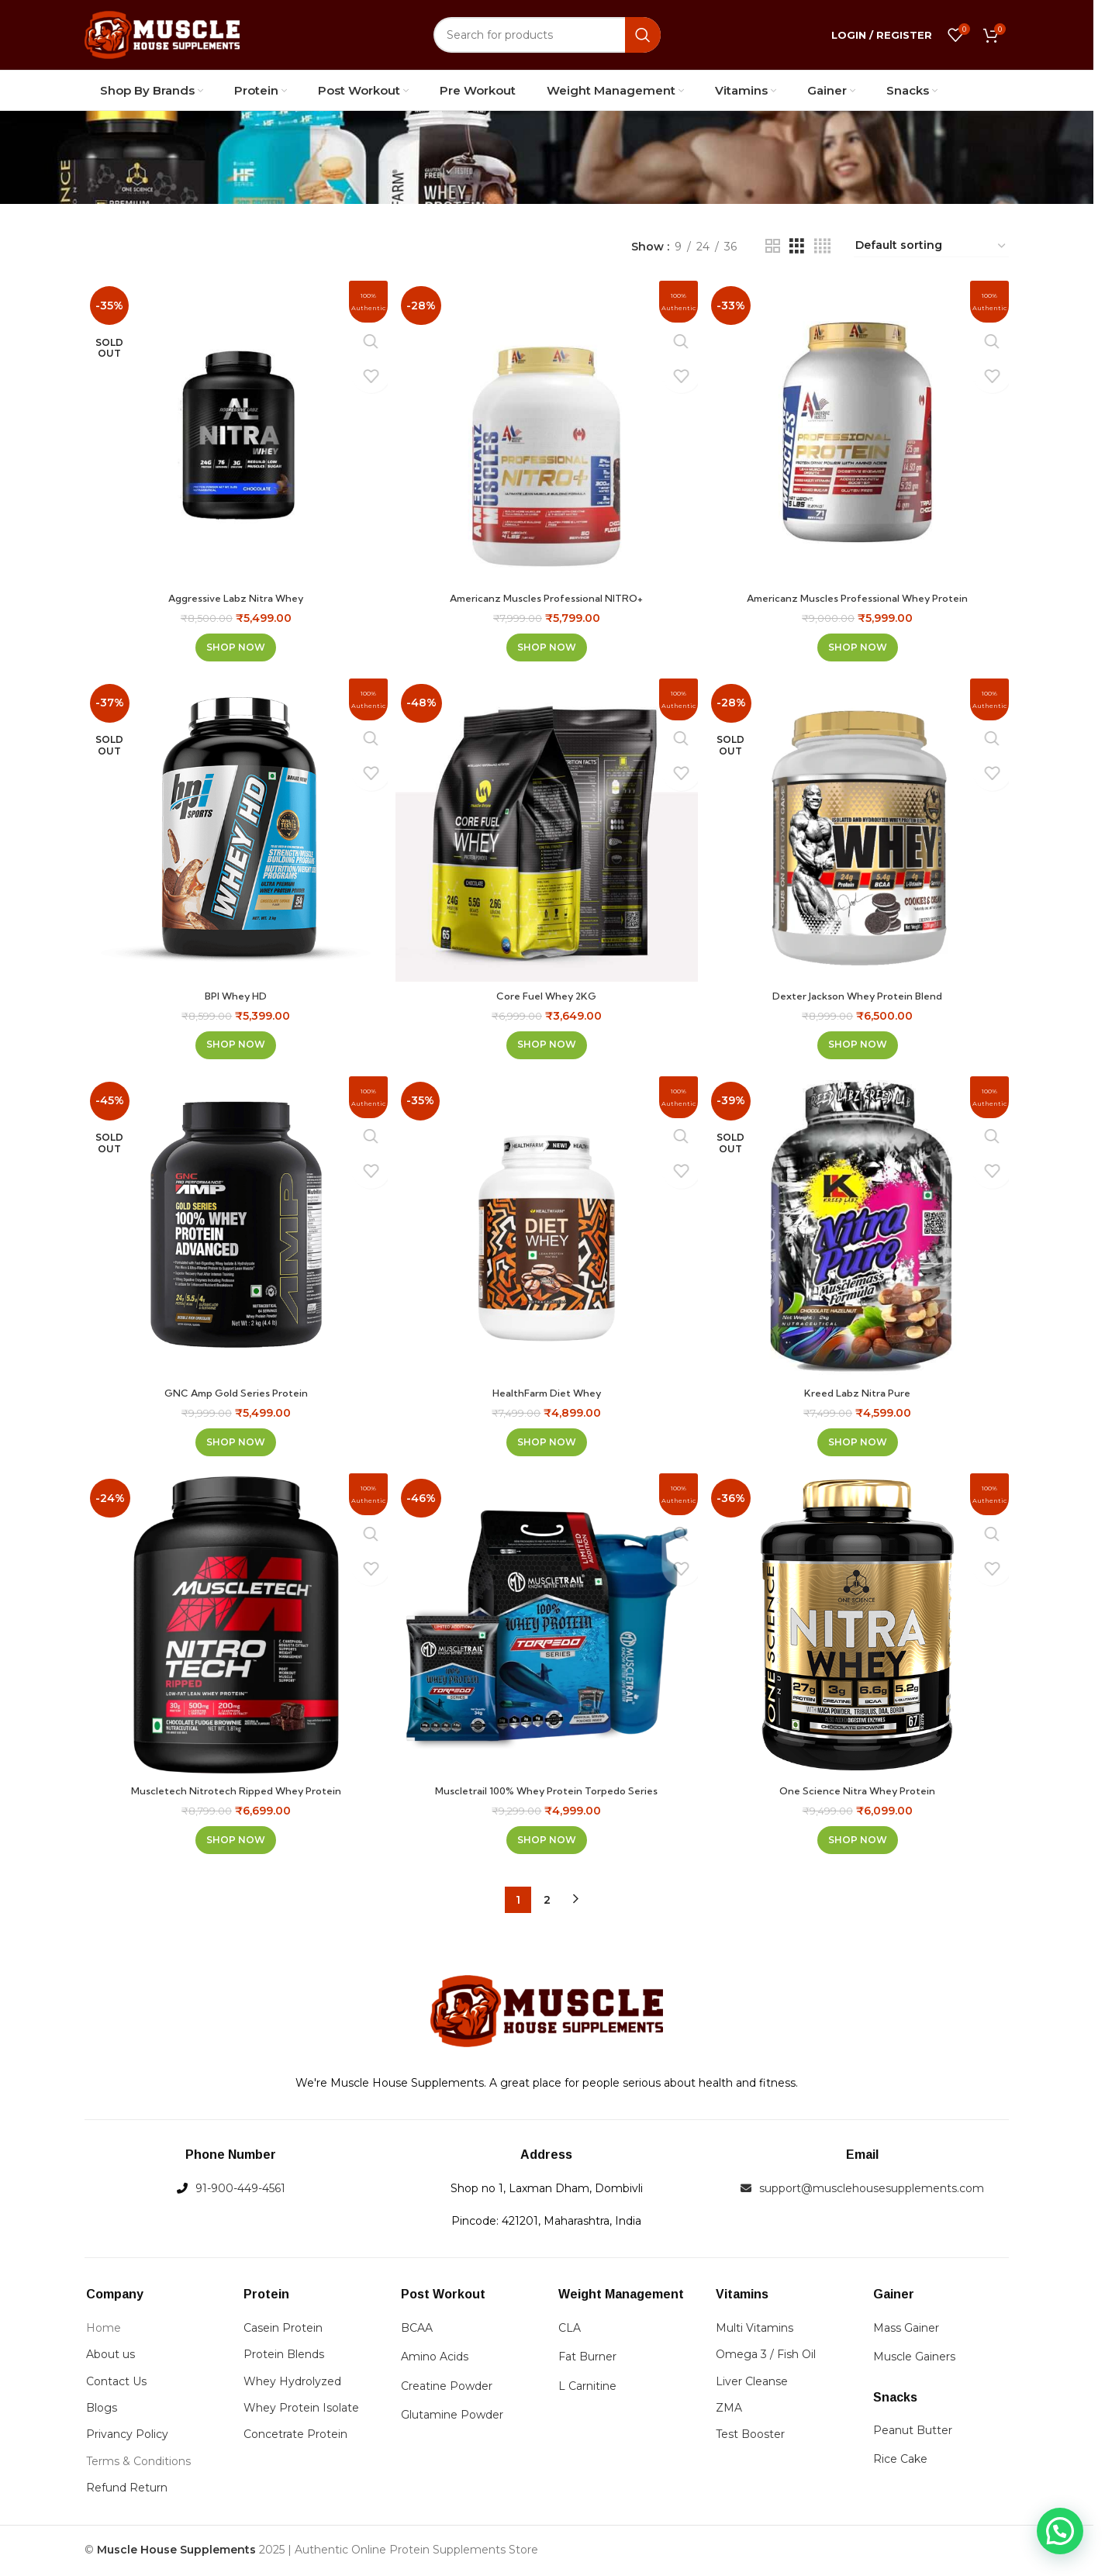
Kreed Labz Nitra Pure (860, 1393)
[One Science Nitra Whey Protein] (860, 1630)
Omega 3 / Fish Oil (766, 2357)
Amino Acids (434, 2360)
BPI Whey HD (233, 993)
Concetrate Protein (295, 2437)
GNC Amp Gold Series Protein (234, 1393)
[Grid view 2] (772, 246)
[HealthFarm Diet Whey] (547, 1230)
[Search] (547, 35)
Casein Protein (283, 2330)
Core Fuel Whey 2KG (546, 993)
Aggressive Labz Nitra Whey (234, 592)
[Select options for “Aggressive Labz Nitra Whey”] (233, 642)
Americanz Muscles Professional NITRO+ (546, 592)
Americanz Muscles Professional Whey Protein (860, 592)
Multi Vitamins (754, 2330)
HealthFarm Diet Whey (547, 1393)
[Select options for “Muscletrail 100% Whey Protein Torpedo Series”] (546, 1842)
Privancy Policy (127, 2437)
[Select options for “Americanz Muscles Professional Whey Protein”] (860, 642)
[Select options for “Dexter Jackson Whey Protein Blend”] (860, 1042)
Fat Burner (587, 2360)
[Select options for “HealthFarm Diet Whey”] (546, 1442)
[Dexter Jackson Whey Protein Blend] (860, 830)
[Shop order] (931, 246)
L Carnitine (587, 2388)
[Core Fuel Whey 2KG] (547, 830)
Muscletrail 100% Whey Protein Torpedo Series (547, 1793)
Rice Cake (900, 2462)
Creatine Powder (446, 2388)
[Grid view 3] (796, 246)
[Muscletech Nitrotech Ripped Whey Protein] (233, 1630)
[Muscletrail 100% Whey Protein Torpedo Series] (547, 1630)
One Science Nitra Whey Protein (860, 1793)
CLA (569, 2330)
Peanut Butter (912, 2433)
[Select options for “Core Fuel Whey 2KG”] (546, 1042)
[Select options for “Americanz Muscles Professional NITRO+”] (546, 642)
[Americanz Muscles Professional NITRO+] (547, 429)
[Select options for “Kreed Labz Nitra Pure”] (860, 1442)
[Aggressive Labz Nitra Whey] (233, 429)
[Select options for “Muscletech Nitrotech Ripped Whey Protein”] (233, 1842)
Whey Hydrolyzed (292, 2384)
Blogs (101, 2410)
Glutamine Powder (452, 2417)
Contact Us (116, 2384)
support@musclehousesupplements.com (871, 2191)
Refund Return (126, 2490)
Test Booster (750, 2437)
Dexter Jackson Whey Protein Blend (860, 993)
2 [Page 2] (547, 1902)
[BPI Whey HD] (233, 830)
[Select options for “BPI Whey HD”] (233, 1042)
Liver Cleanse (752, 2384)
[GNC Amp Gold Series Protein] (233, 1230)
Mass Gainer (906, 2330)
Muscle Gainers (914, 2360)
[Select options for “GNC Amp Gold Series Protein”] (233, 1442)
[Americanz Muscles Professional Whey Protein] (860, 429)
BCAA (417, 2330)
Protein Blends (283, 2357)
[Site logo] (162, 34)
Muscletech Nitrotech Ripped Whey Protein (233, 1793)
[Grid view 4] (822, 246)
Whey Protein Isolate (301, 2410)
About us (110, 2357)
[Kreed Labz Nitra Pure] (860, 1230)
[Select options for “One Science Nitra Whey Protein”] (860, 1842)
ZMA (729, 2410)
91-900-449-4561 (240, 2191)
